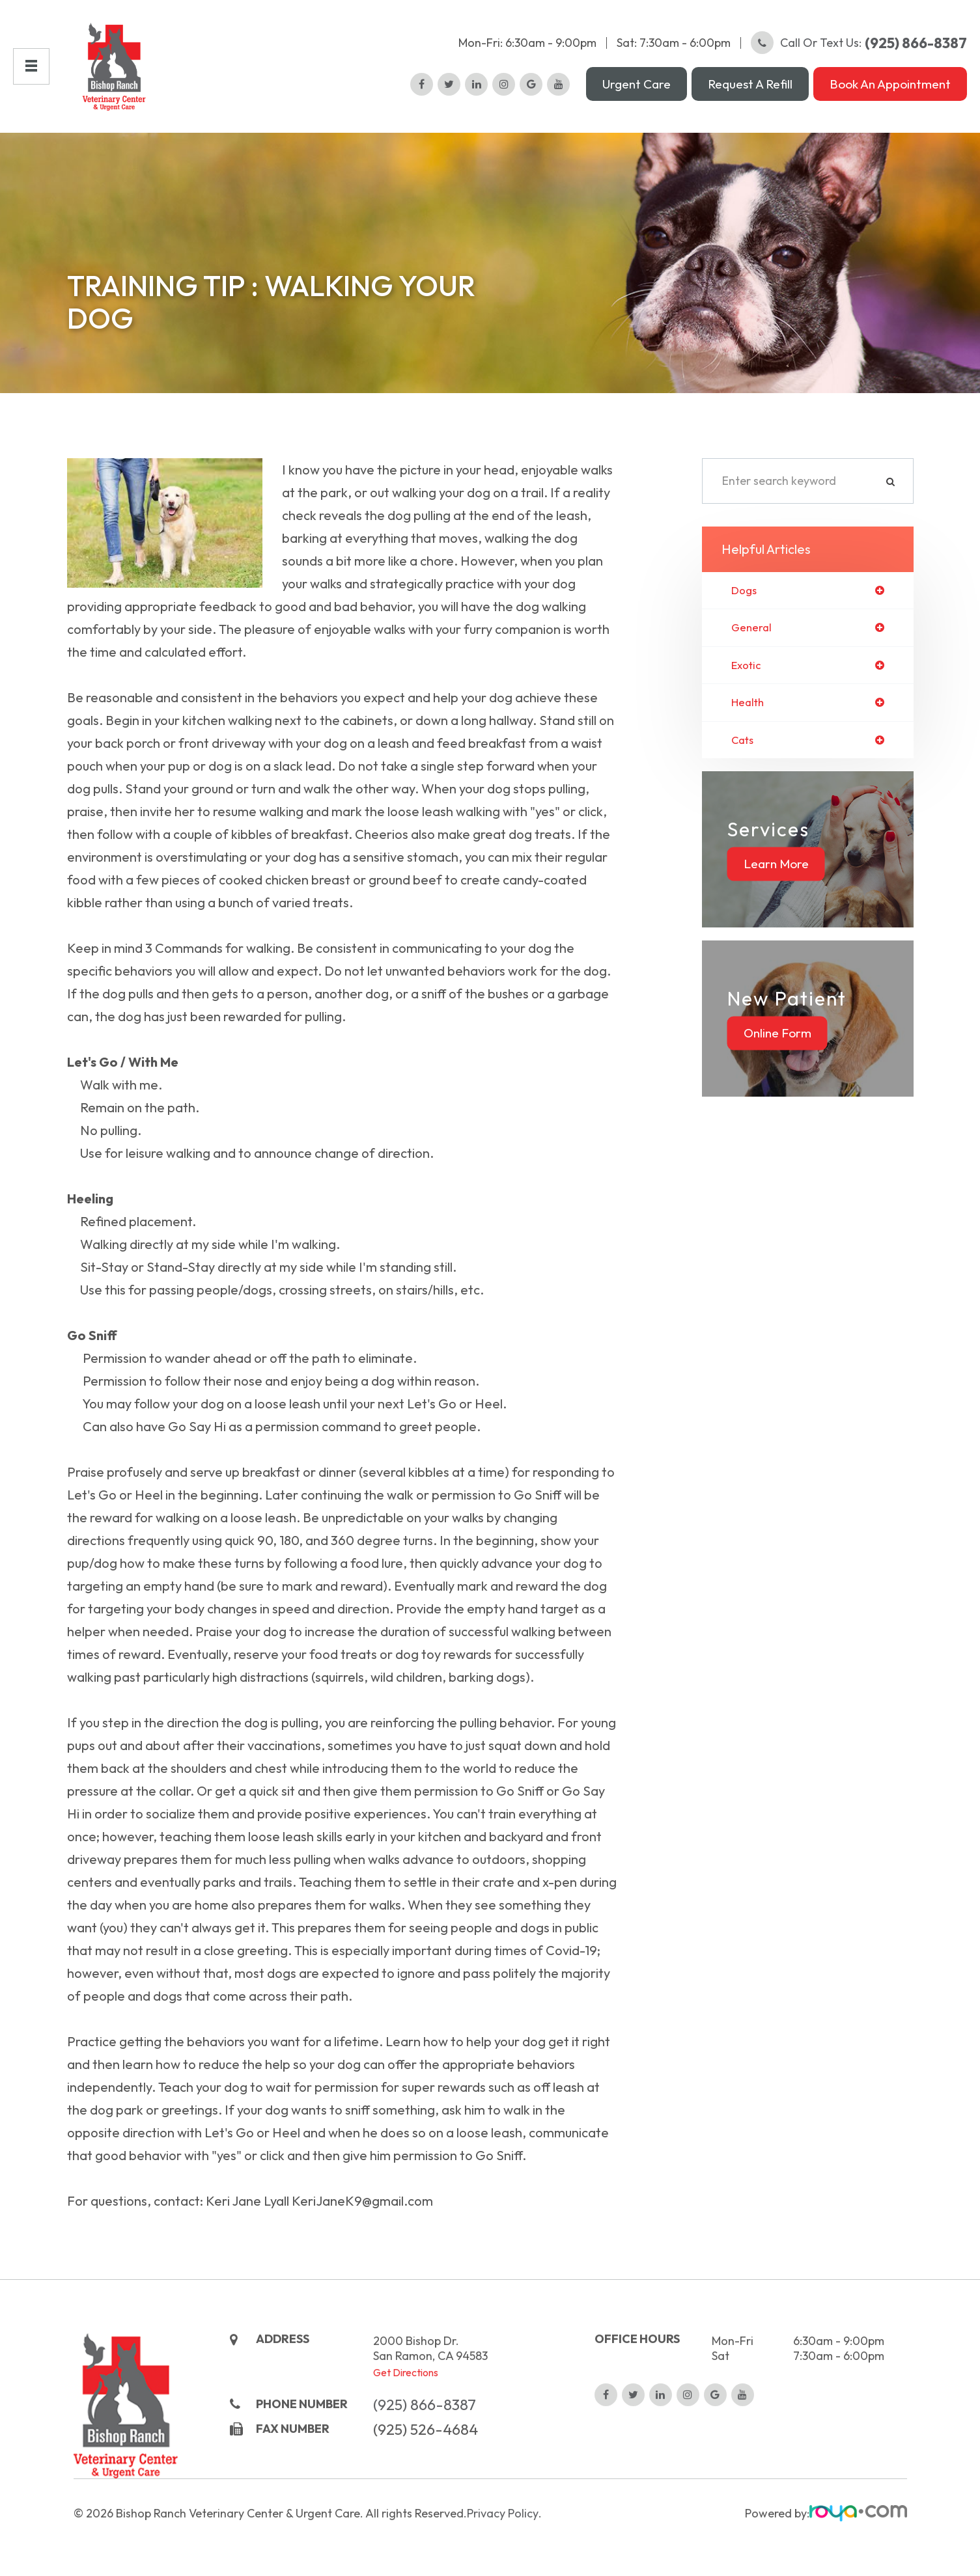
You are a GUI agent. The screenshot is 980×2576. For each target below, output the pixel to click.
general (752, 629)
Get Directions (405, 2429)
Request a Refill (750, 84)
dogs (745, 591)
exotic (747, 668)
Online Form (777, 1038)
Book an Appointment (890, 84)
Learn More (776, 869)
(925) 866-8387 (424, 2461)
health (748, 706)
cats (743, 744)
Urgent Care (636, 84)
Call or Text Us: (859, 42)
